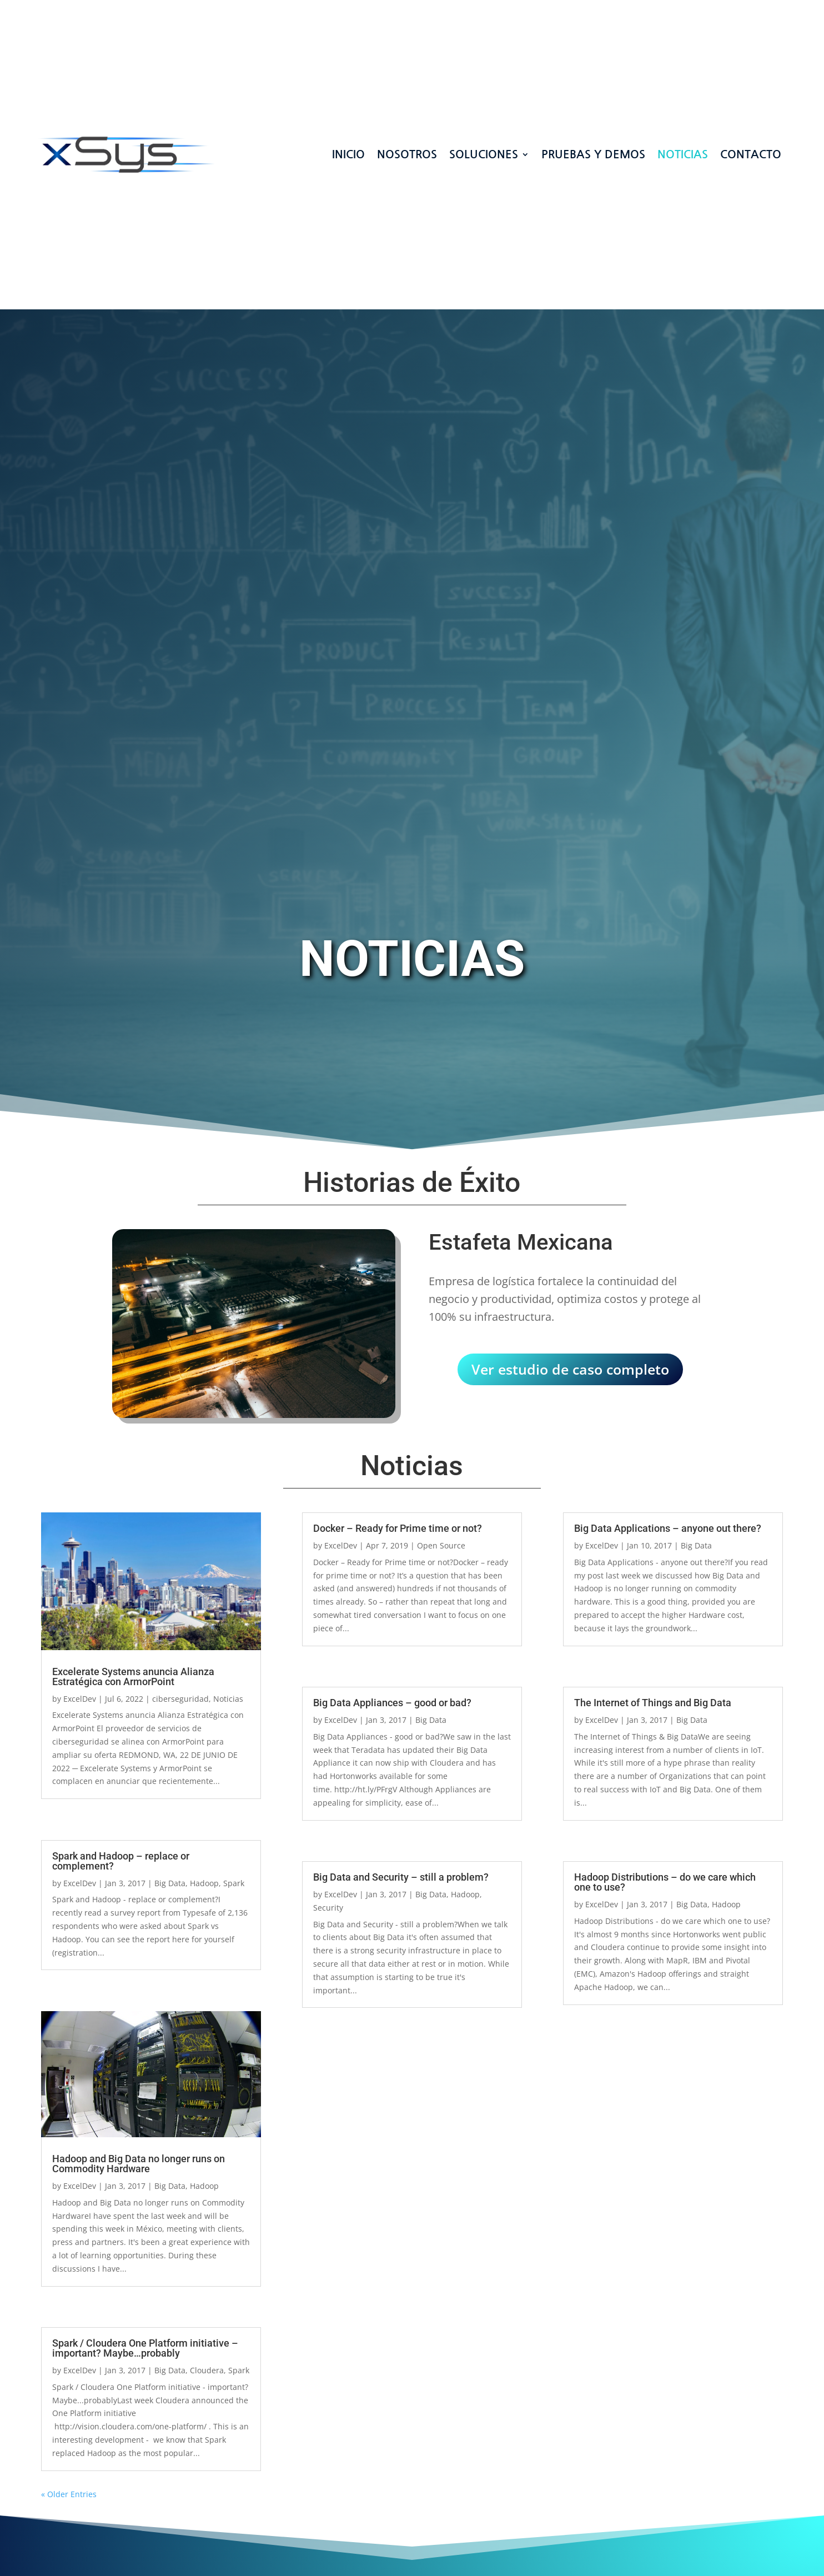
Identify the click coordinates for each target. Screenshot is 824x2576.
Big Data (169, 1883)
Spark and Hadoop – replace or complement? (120, 1861)
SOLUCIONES (483, 148)
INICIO (348, 148)
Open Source (441, 1545)
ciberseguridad (180, 1698)
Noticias (682, 148)
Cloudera (207, 2370)
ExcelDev (79, 1698)
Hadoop (204, 1883)
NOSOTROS (407, 148)
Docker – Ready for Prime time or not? (397, 1528)
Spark (233, 1883)
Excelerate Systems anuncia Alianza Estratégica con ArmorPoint (133, 1676)
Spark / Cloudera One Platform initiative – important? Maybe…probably (145, 2348)
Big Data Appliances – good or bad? (392, 1702)
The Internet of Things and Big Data (652, 1702)
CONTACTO (750, 148)
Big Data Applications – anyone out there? (667, 1528)
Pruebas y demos (593, 148)
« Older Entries (69, 2494)
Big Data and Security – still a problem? (401, 1877)
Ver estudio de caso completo (570, 1369)
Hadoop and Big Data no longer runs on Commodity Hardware (138, 2163)
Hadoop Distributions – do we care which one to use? (665, 1882)
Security (328, 1907)
